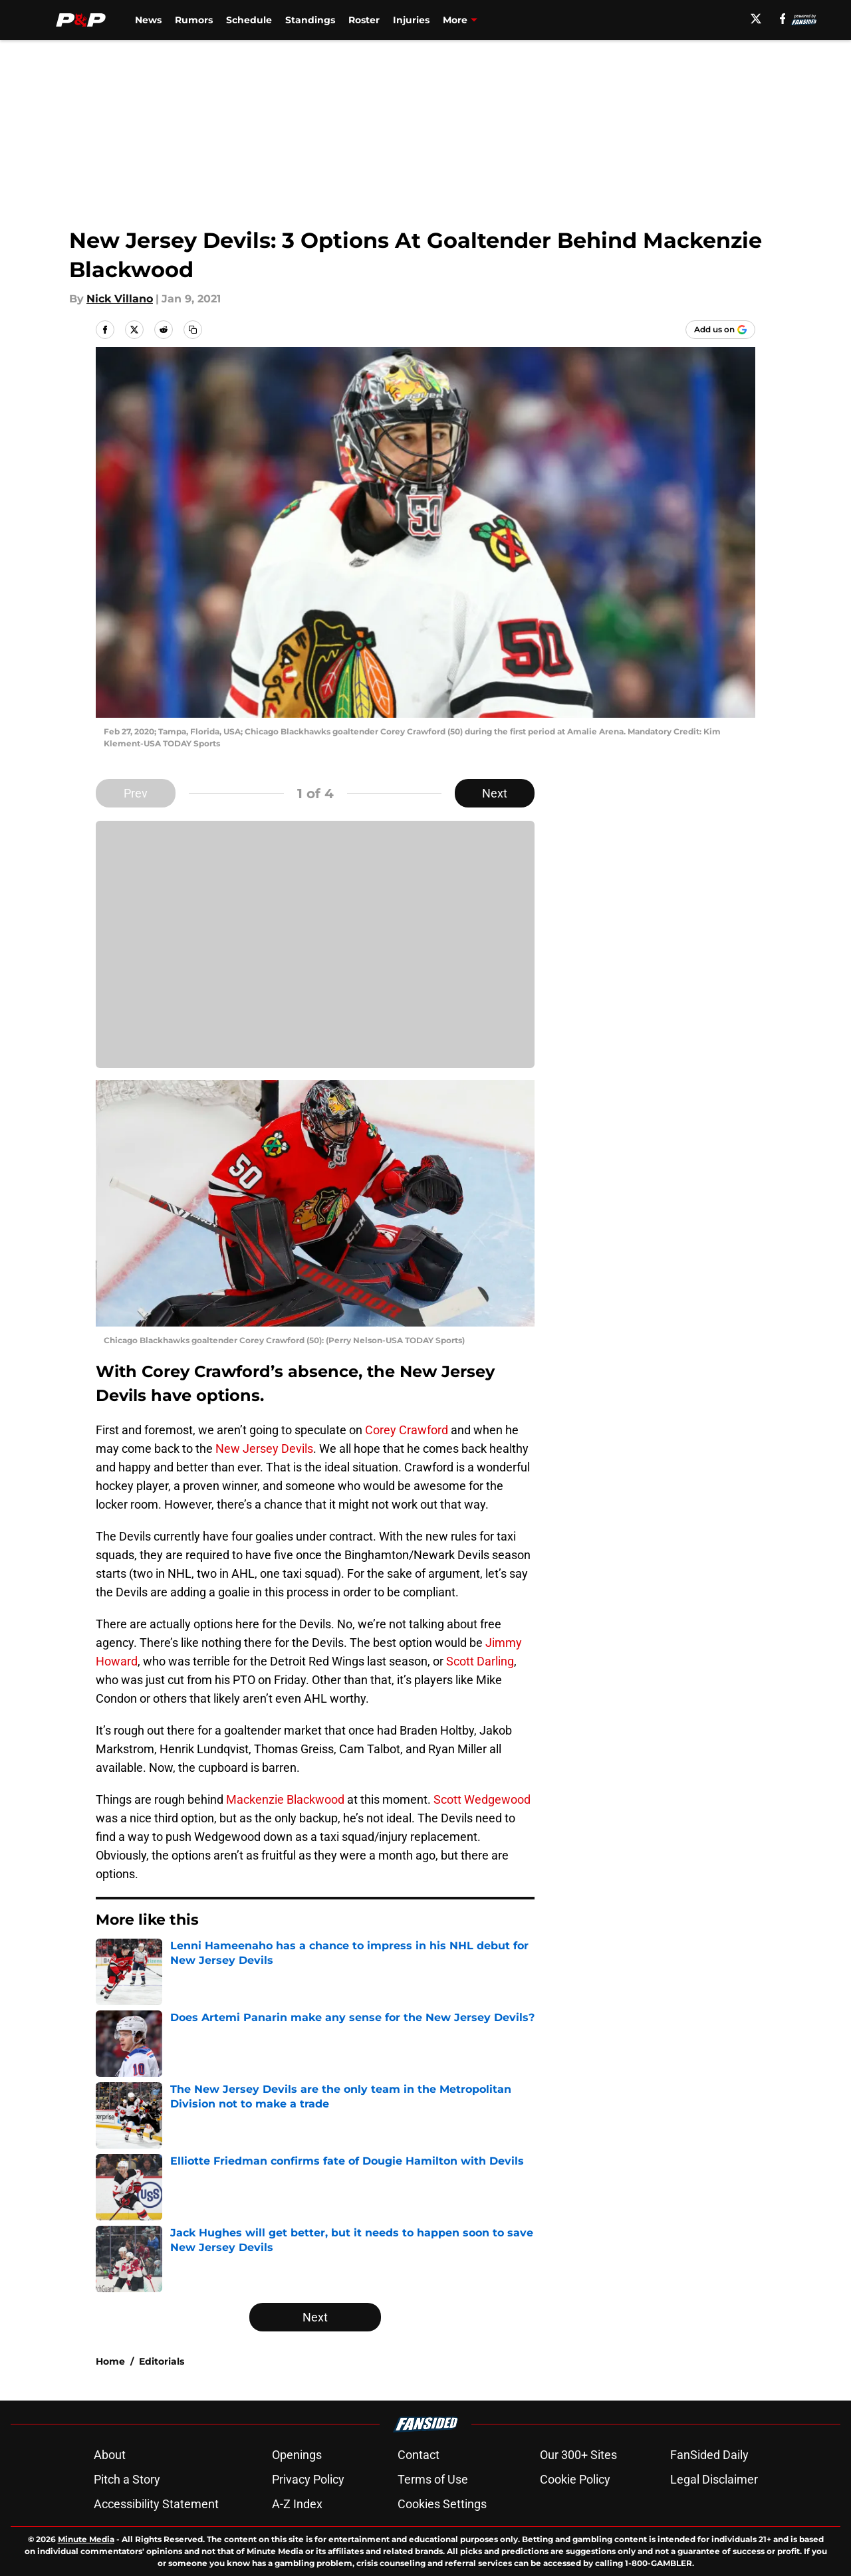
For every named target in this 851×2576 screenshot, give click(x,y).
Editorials (161, 2361)
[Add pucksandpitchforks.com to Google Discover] (720, 329)
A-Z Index (297, 2504)
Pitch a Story (127, 2479)
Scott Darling (480, 1661)
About (110, 2455)
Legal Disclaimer (714, 2479)
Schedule (249, 20)
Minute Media (86, 2539)
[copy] (192, 329)
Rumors (194, 20)
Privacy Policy (308, 2479)
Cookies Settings (442, 2504)
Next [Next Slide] (494, 793)
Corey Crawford (406, 1430)
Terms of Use (433, 2479)
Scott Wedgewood (482, 1799)
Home (110, 2361)
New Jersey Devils (264, 1448)
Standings (310, 20)
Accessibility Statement (156, 2504)
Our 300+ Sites (578, 2455)
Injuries (411, 20)
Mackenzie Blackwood (285, 1799)
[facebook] (783, 18)
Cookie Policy (575, 2479)
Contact (418, 2455)
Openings (297, 2455)
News (148, 20)
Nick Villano (119, 298)
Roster (364, 20)
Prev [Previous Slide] (136, 793)
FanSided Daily (709, 2455)
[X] (756, 18)
